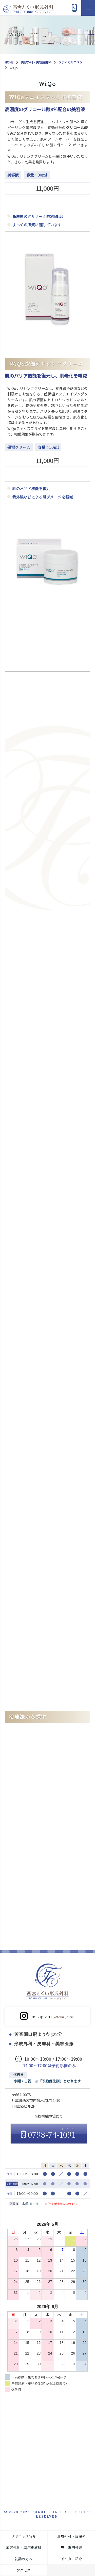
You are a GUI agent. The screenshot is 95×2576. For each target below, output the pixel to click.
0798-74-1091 (74, 8)
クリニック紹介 (23, 2536)
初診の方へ (23, 2558)
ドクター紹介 (71, 2558)
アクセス (23, 2570)
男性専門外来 (71, 2547)
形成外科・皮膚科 (71, 2536)
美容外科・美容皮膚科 (23, 2547)
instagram (51, 2016)
